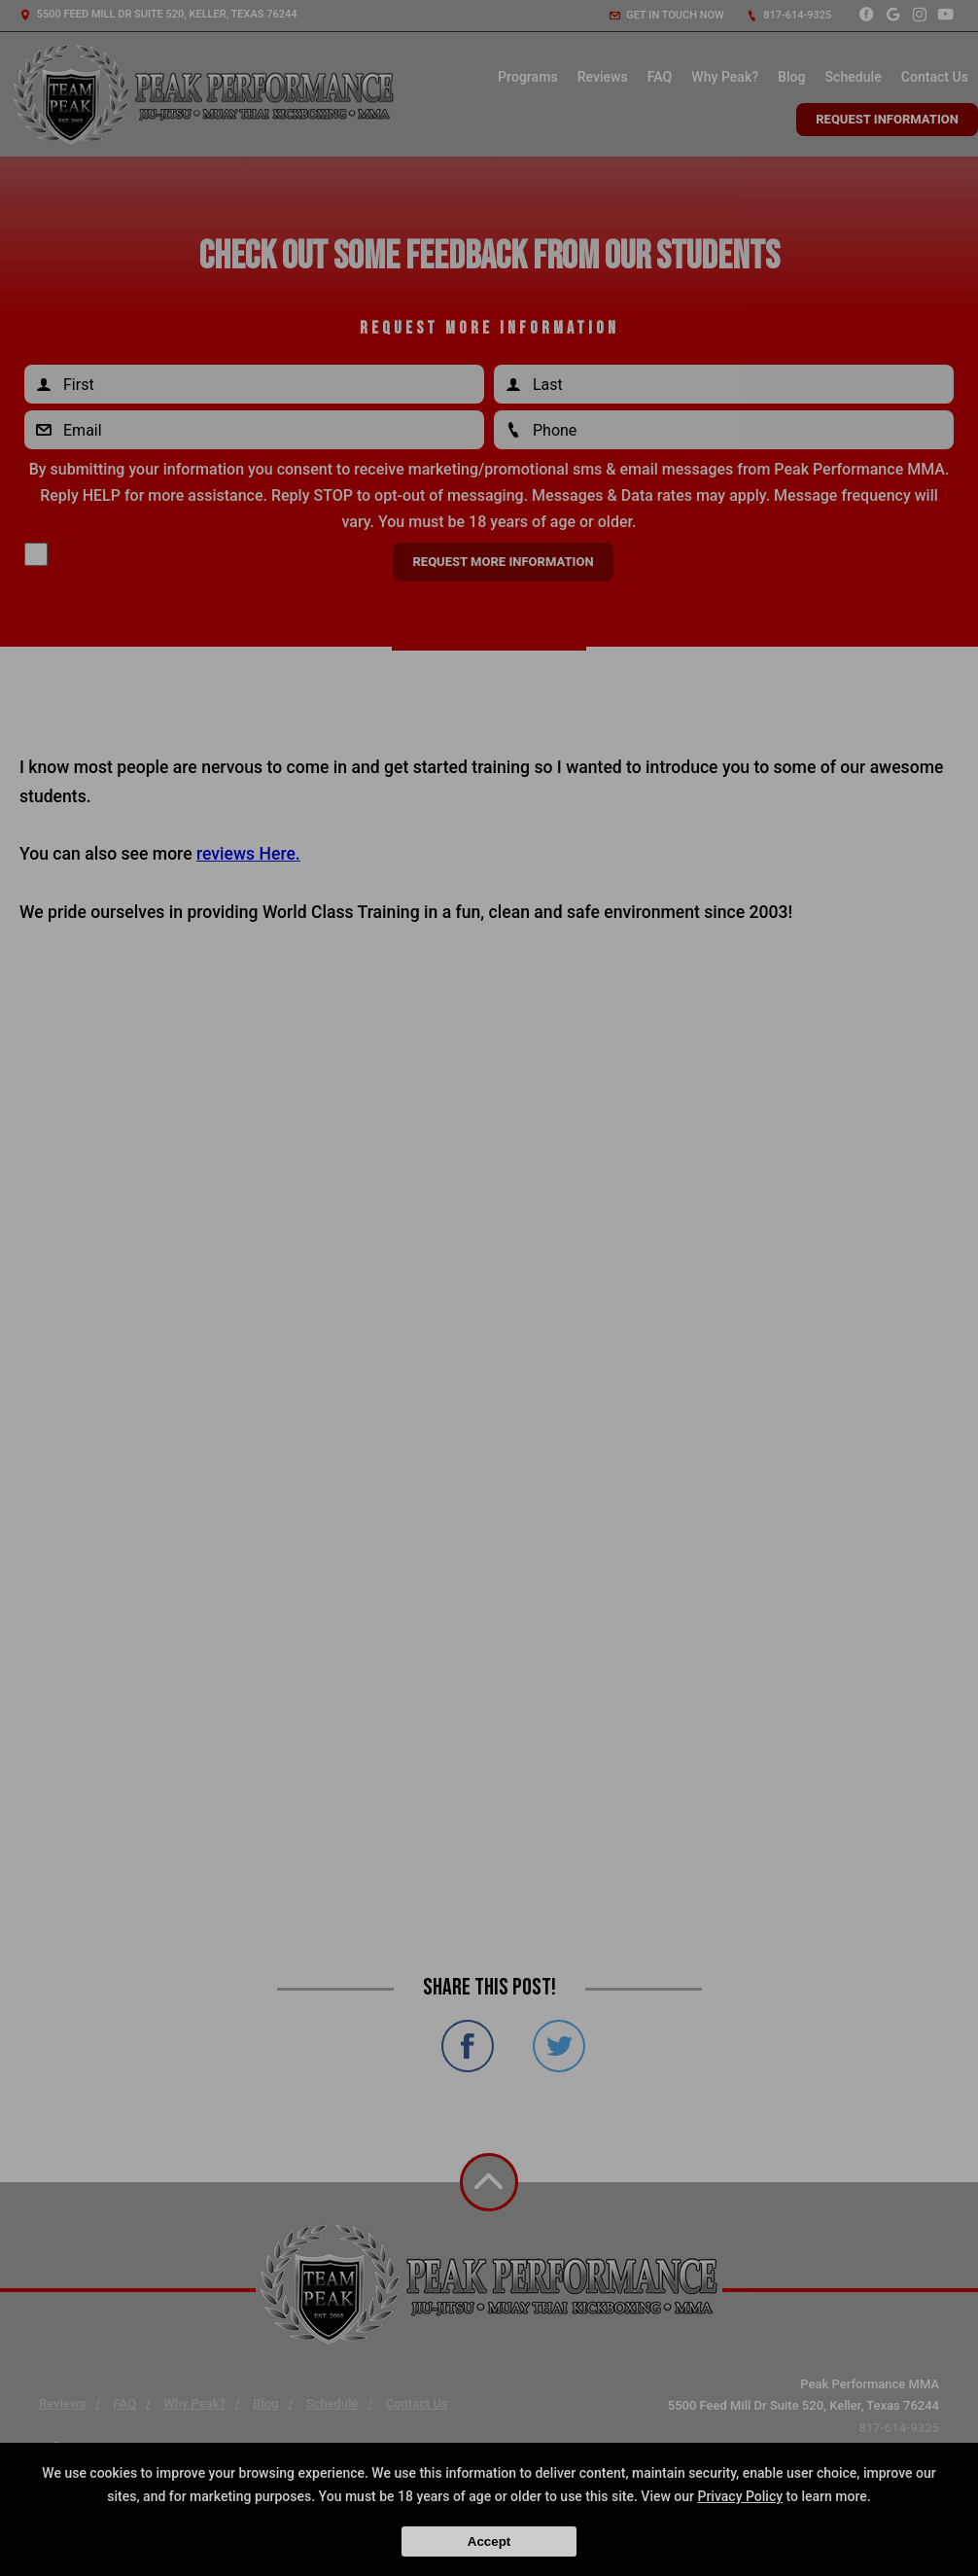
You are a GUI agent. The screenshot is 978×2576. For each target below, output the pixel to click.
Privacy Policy (740, 2496)
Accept (489, 2541)
